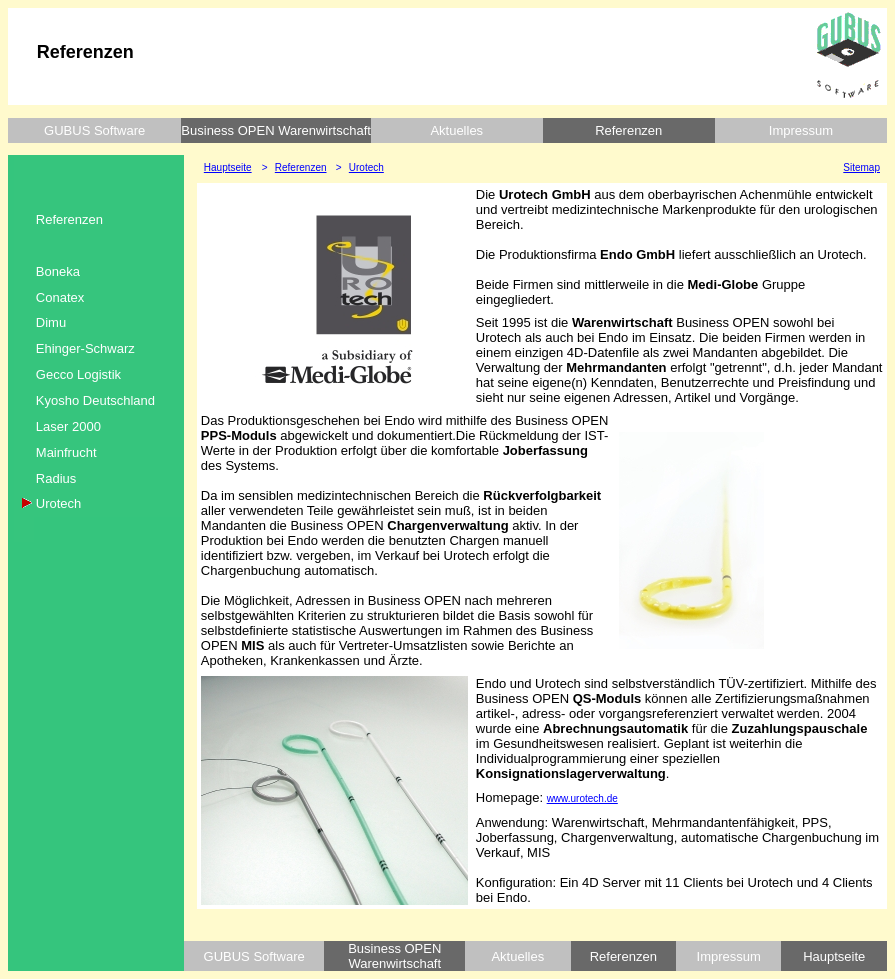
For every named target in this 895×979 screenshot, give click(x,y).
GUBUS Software (94, 130)
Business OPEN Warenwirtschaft (276, 130)
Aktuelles (456, 130)
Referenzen (628, 130)
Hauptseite (834, 956)
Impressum (801, 130)
